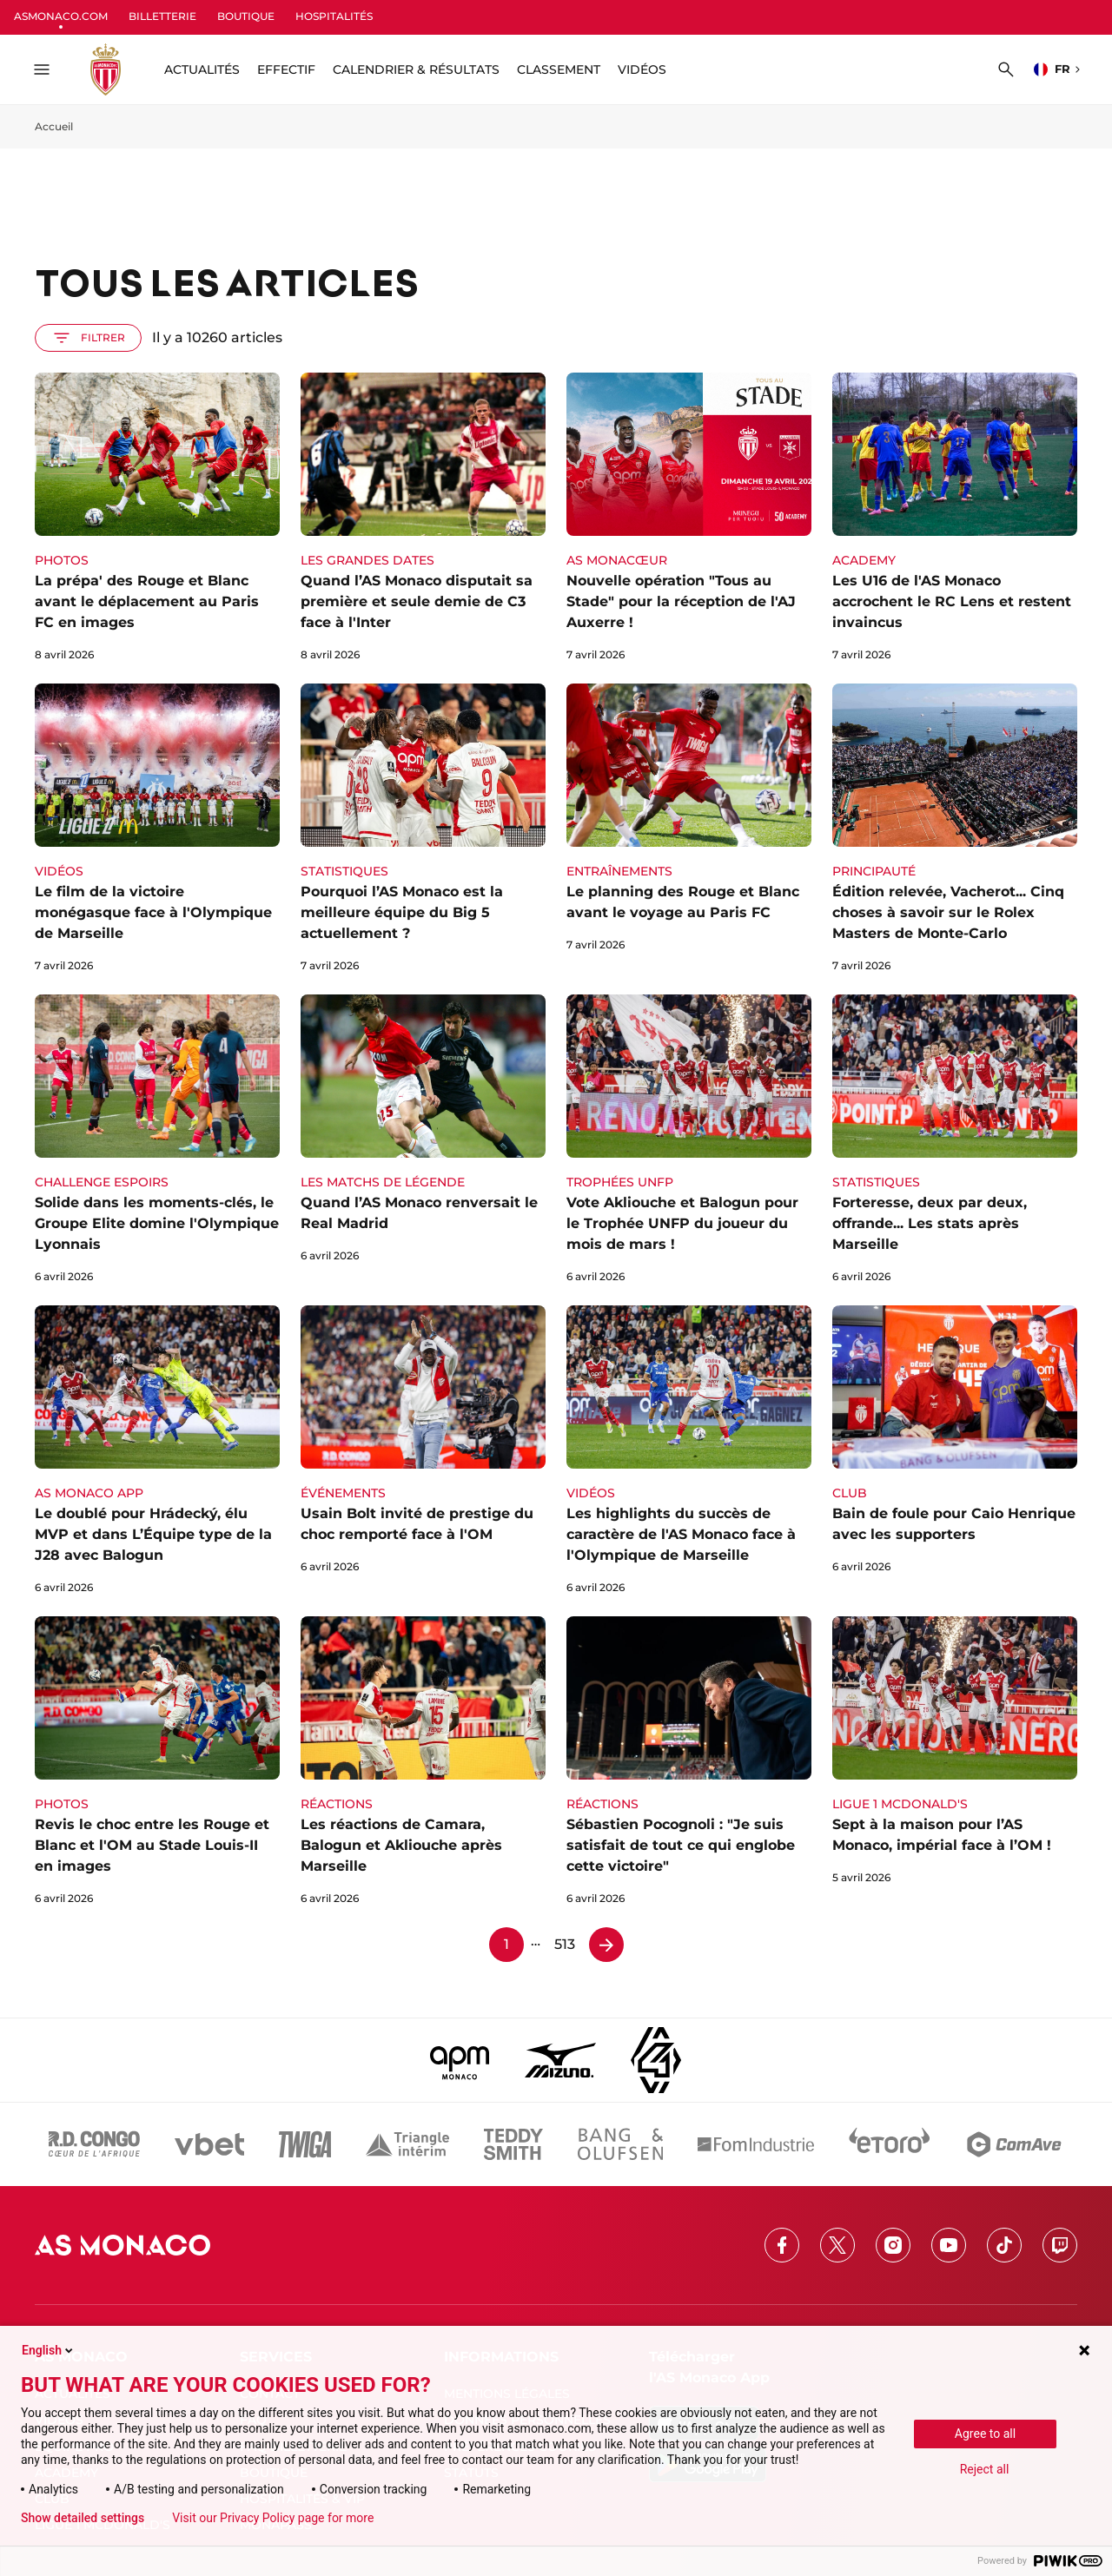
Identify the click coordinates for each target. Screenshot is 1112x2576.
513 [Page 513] (564, 1944)
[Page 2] (606, 1944)
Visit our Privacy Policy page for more (273, 2518)
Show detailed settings (82, 2518)
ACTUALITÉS (202, 69)
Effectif (286, 69)
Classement (558, 69)
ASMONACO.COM (61, 16)
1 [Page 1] (506, 1944)
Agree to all (985, 2434)
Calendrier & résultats (416, 69)
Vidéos (642, 69)
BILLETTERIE (162, 16)
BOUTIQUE (246, 16)
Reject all (984, 2469)
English (49, 2350)
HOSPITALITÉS (334, 16)
